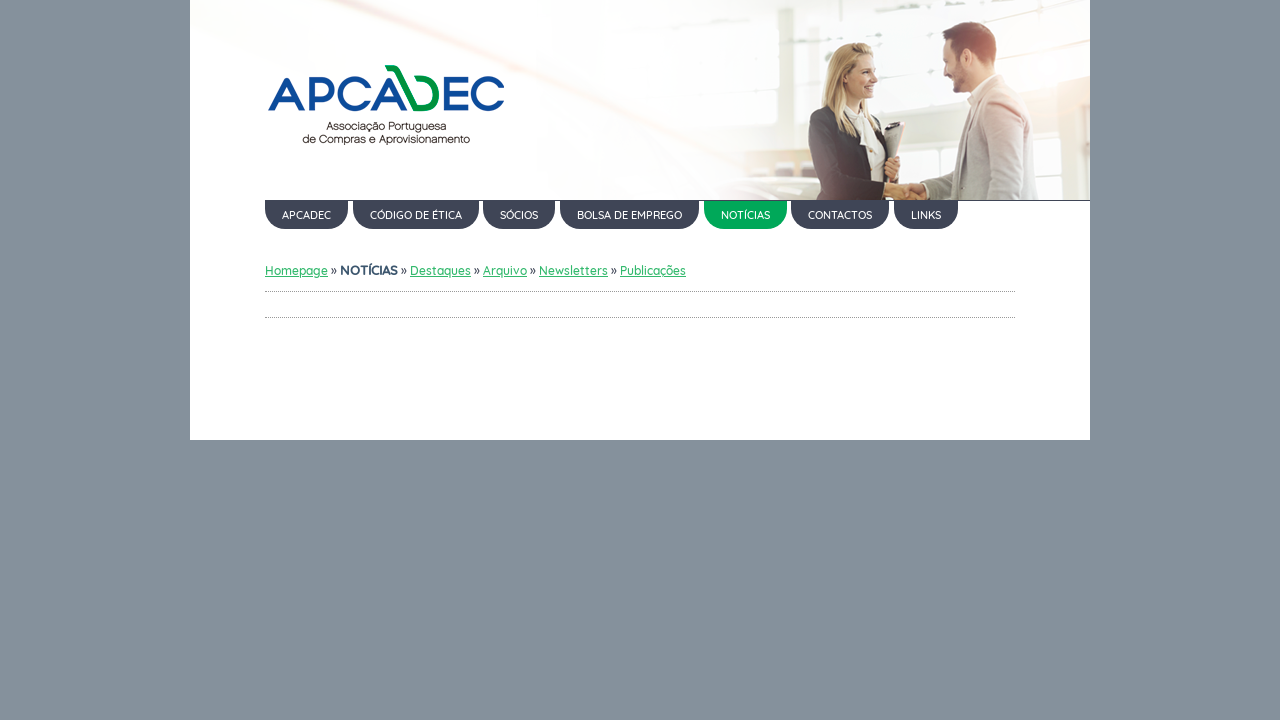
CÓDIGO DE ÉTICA (416, 215)
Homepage (296, 270)
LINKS (926, 215)
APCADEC (306, 215)
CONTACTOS (840, 215)
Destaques (440, 270)
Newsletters (573, 270)
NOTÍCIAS (745, 215)
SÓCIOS (519, 215)
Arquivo (505, 270)
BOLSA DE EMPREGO (629, 215)
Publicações (653, 270)
